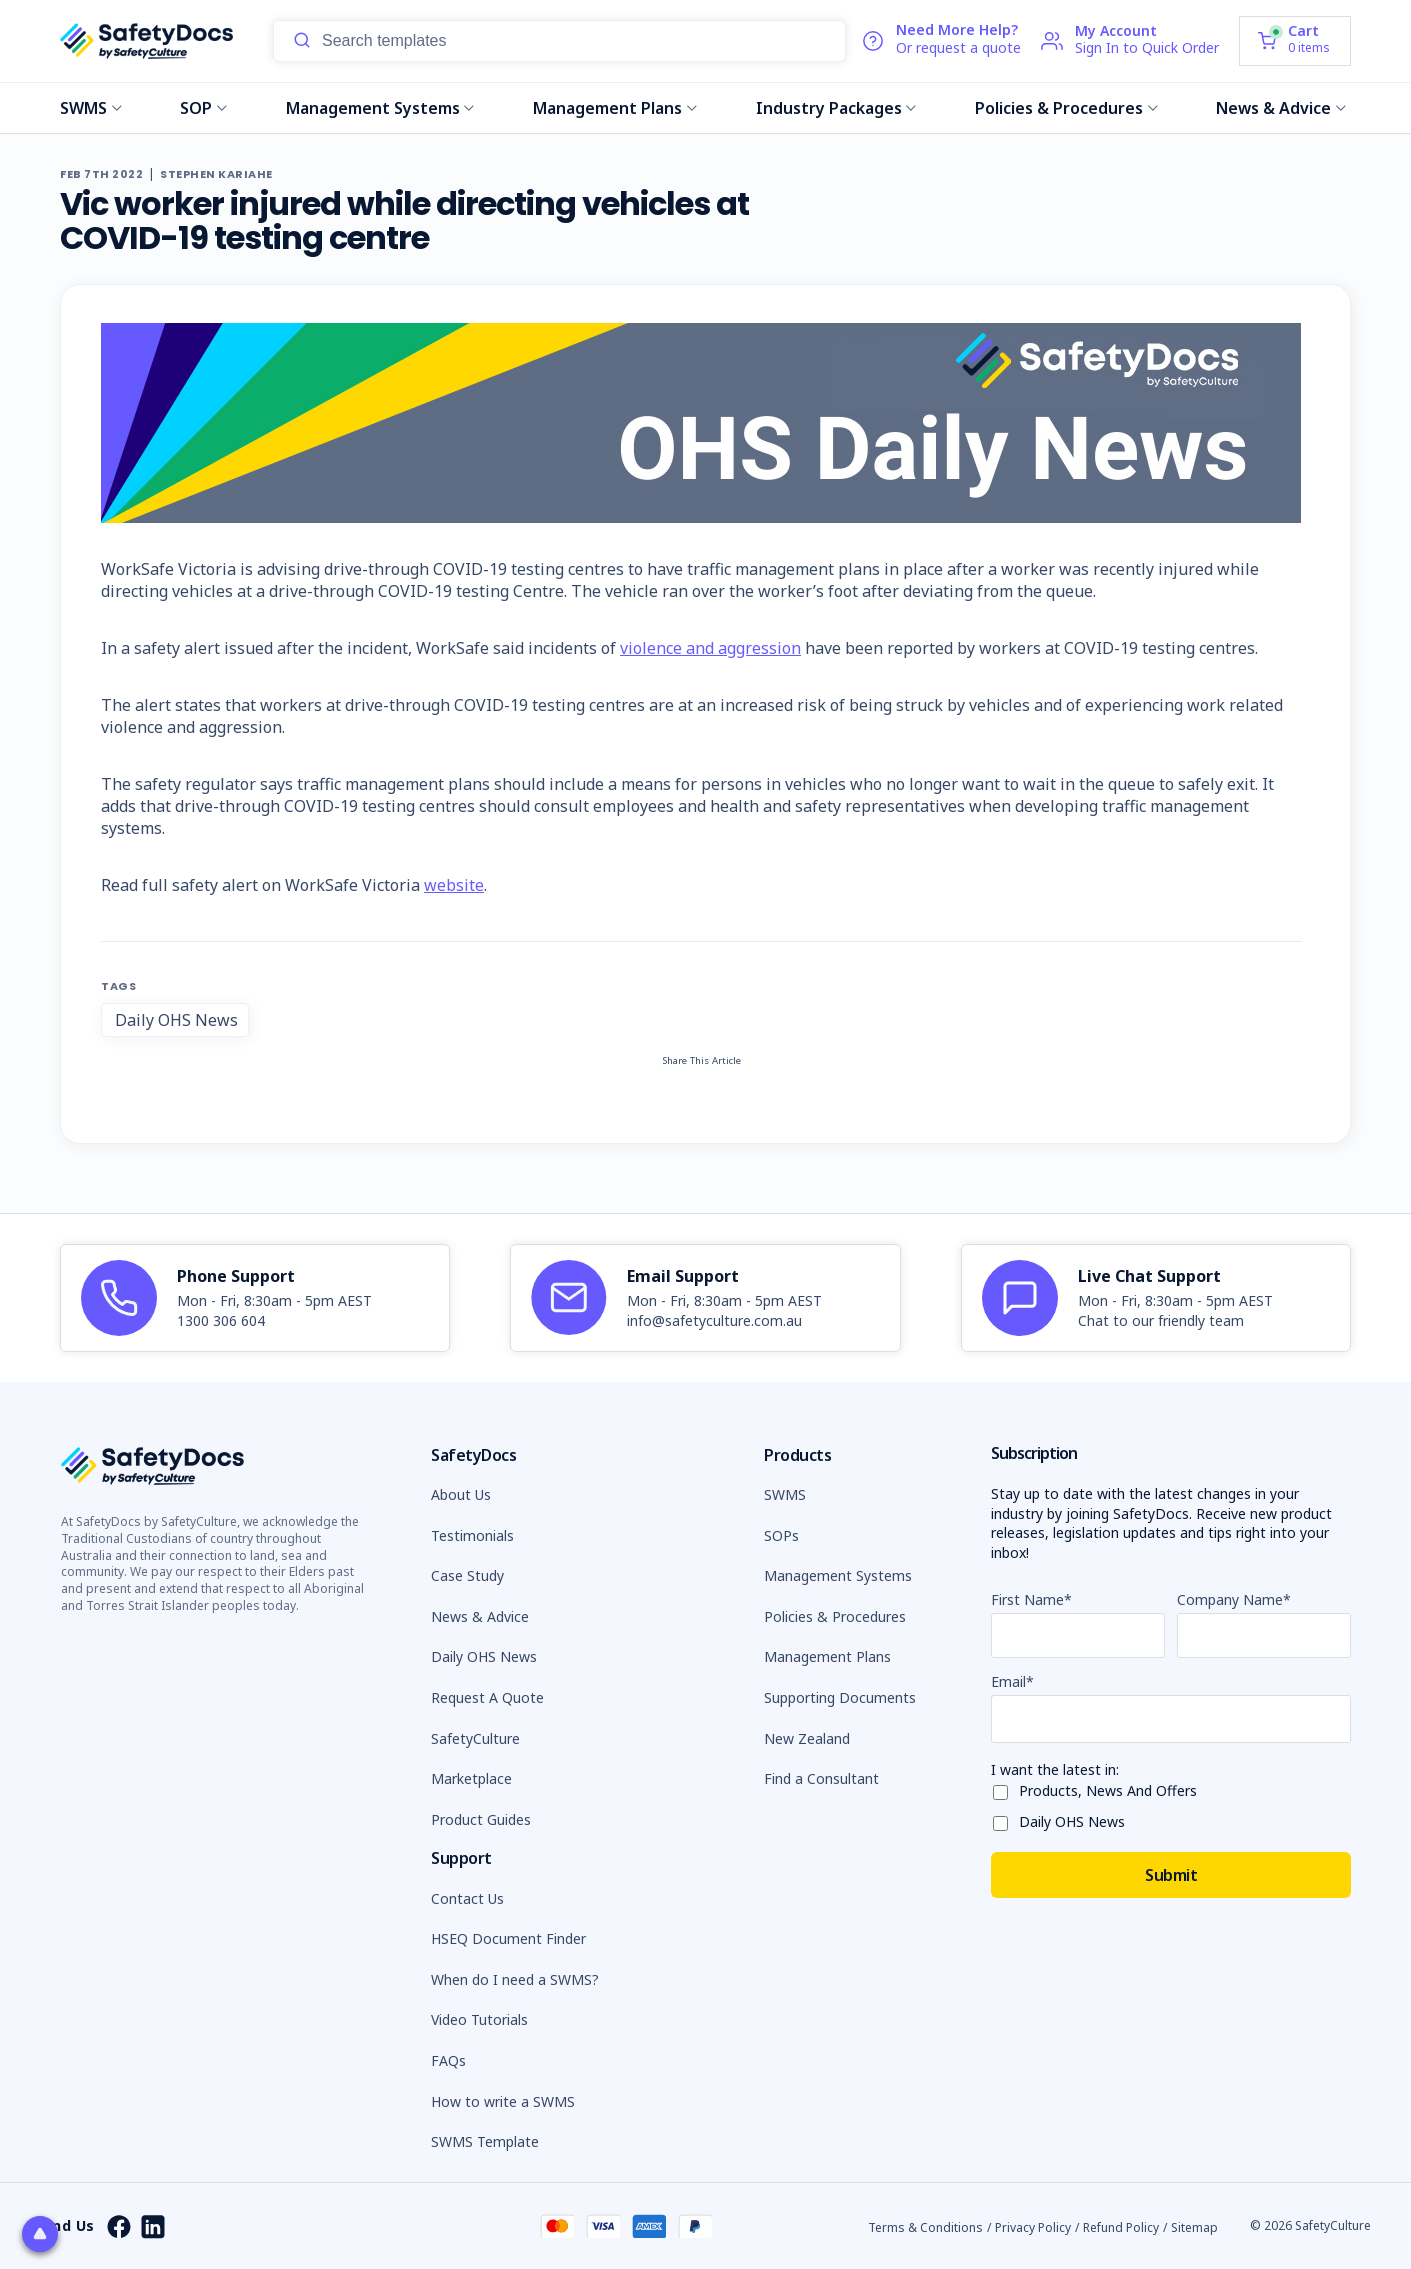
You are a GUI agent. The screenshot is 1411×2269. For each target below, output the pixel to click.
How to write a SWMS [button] (503, 2101)
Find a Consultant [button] (821, 1778)
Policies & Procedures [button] (835, 1616)
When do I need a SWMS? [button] (515, 1979)
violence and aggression (710, 648)
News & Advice (1281, 108)
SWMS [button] (785, 1494)
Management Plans (615, 108)
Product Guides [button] (481, 1819)
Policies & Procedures (1066, 108)
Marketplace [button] (471, 1778)
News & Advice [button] (480, 1616)
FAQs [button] (448, 2060)
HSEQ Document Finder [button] (508, 1938)
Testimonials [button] (472, 1535)
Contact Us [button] (467, 1898)
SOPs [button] (781, 1535)
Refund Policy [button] (1121, 2227)
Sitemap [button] (1194, 2227)
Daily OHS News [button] (484, 1656)
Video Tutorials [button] (479, 2019)
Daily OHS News (176, 1020)
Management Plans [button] (827, 1656)
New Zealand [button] (807, 1738)
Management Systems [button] (838, 1575)
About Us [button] (461, 1494)
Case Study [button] (467, 1575)
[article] (255, 1298)
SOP (203, 108)
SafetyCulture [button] (475, 1738)
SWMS (91, 108)
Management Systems (380, 108)
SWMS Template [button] (485, 2141)
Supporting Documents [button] (840, 1697)
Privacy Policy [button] (1033, 2227)
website (454, 885)
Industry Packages (836, 108)
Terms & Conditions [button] (925, 2227)
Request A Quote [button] (487, 1697)
